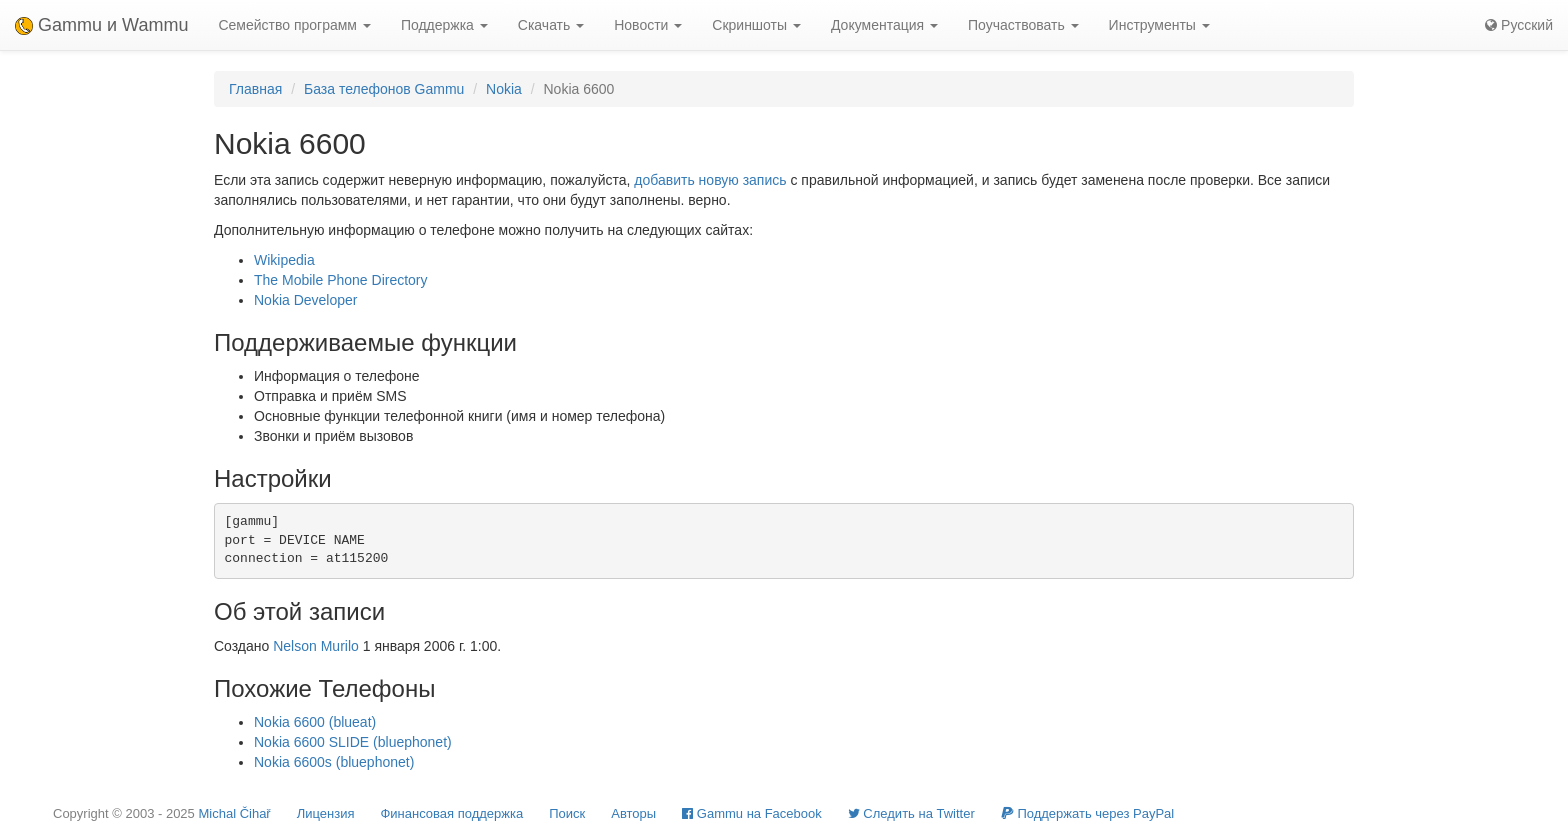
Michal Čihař (234, 813)
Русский (1519, 25)
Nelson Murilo (316, 646)
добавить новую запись (710, 180)
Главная (255, 89)
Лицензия (326, 813)
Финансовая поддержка (451, 813)
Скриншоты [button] (756, 25)
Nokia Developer (306, 300)
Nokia (504, 89)
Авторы (633, 813)
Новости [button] (648, 25)
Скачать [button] (551, 25)
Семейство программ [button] (294, 25)
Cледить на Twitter (911, 813)
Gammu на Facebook (752, 813)
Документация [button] (884, 25)
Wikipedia (284, 260)
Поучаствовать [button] (1023, 25)
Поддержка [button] (444, 25)
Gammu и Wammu (101, 25)
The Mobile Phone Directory (341, 280)
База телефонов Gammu (384, 89)
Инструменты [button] (1159, 25)
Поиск (567, 813)
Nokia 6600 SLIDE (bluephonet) (353, 742)
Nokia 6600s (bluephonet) (334, 762)
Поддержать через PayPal (1087, 813)
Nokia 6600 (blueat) (315, 722)
